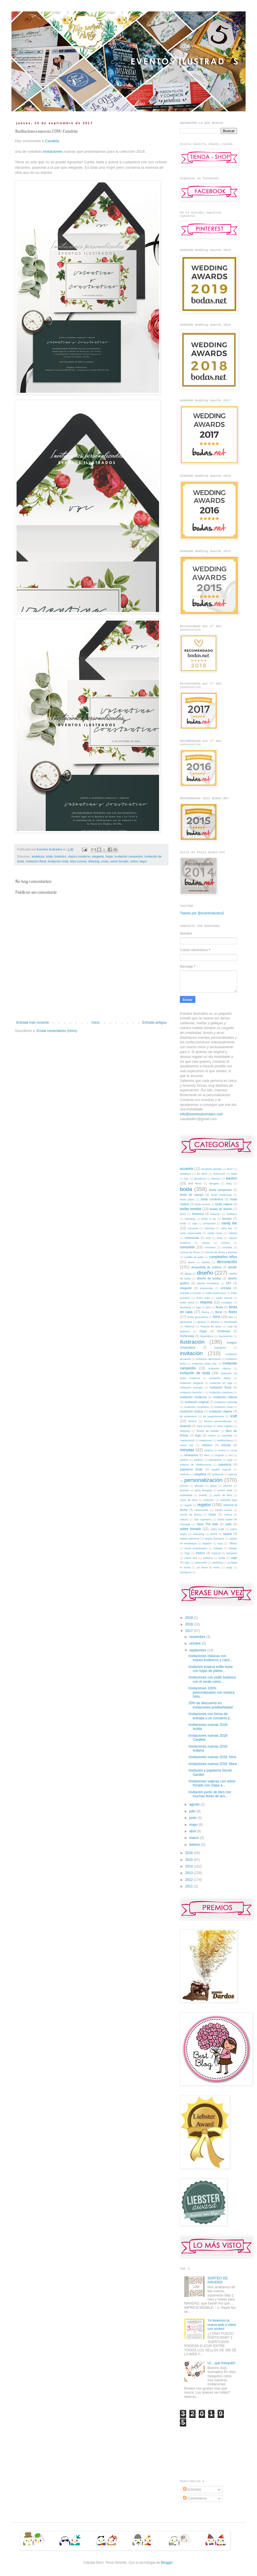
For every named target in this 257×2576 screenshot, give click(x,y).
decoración (227, 1261)
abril (193, 1831)
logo (198, 1435)
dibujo (188, 1273)
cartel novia (215, 1233)
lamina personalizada (218, 1421)
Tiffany (233, 1543)
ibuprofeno (206, 1336)
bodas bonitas (190, 1209)
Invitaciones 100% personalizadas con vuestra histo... (211, 1692)
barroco (216, 1178)
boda (49, 856)
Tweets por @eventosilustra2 (202, 913)
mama (212, 1435)
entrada (226, 1288)
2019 (189, 1618)
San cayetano (202, 1519)
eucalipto (226, 1302)
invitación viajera (220, 1411)
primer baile (225, 1490)
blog (229, 1183)
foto (230, 1317)
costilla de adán (194, 1257)
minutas (187, 1450)
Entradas (192, 2490)
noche (221, 1450)
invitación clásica (219, 1368)
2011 (189, 1886)
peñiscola (218, 1474)
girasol (202, 1321)
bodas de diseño (221, 1209)
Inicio (96, 1023)
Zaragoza (186, 1572)
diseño (205, 1273)
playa (213, 1485)
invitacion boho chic (204, 1363)
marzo (194, 1838)
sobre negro (138, 861)
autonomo (219, 1173)
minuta (225, 1445)
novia (233, 1450)
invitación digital (220, 1378)
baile (234, 1173)
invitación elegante (191, 1382)
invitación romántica (196, 1406)
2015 (189, 1860)
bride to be (209, 1218)
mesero (207, 1445)
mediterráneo (225, 1440)
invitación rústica (191, 1411)
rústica (228, 1514)
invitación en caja (221, 1382)
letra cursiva (78, 861)
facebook (185, 1307)
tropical (216, 1553)
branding (190, 1218)
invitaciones (53, 151)
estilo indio (203, 1297)
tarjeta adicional (189, 1538)
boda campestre (220, 1190)
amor (229, 1168)
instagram (220, 1347)
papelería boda (191, 1469)
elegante (98, 856)
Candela (52, 141)
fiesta (219, 1307)
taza (220, 1543)
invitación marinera (220, 1392)
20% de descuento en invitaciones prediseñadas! (210, 1705)
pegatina (200, 1474)
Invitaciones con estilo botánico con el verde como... (212, 1679)
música (208, 1450)
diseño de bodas (209, 1278)
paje (229, 1459)
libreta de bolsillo (207, 1430)
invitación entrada (191, 1387)
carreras (209, 1228)
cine (208, 1237)
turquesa (231, 1553)
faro (208, 1307)
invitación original (197, 1402)
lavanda (185, 1426)
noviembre (197, 1637)
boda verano (202, 1204)
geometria (186, 1321)
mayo (194, 1825)
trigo (187, 1553)
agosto (194, 1804)
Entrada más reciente (32, 1023)
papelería (224, 1464)
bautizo (231, 1178)
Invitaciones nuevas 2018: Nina (212, 1757)
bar (186, 1178)
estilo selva (187, 1302)
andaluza (38, 856)
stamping (198, 1533)
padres (184, 1459)
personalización (203, 1480)
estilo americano (216, 1293)
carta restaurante (190, 1233)
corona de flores (190, 1252)
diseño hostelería (208, 1283)
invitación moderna (193, 1397)
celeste (232, 1233)
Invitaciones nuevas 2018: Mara (212, 1764)
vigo (187, 1562)
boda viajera (223, 1204)
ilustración (192, 1342)
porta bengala (203, 1490)
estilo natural (224, 1297)
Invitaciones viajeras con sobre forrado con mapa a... (211, 1783)
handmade (230, 1321)
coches (225, 1242)
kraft (233, 1416)
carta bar (226, 1228)
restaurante (201, 1510)
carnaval (193, 1228)
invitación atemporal (208, 1359)
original (219, 1455)
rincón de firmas (191, 1514)
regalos (204, 1504)
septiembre (198, 1650)
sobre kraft (217, 1529)
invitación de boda (195, 1373)
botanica (198, 1213)
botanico (60, 856)
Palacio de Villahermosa (195, 1464)
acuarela (186, 1169)
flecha (205, 1312)
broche (227, 1218)
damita (206, 1262)
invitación (191, 1353)
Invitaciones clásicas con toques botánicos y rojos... (210, 1658)
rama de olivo (189, 1500)
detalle (232, 1267)
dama (191, 1262)
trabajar (218, 1548)
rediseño (209, 1500)
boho (183, 1213)
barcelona (200, 1178)
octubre (195, 1643)
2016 (189, 1853)
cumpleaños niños (223, 1257)
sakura (184, 1519)
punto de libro (223, 1495)
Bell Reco (194, 1183)
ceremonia (192, 1237)
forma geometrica (197, 1317)
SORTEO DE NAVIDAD (218, 2280)
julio (192, 1811)
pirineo (184, 1485)
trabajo (233, 1548)
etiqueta (206, 1302)
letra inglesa (225, 1426)
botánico (232, 1213)
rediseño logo (228, 1500)
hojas (109, 856)
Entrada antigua (154, 1023)
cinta (219, 1237)
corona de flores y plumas (221, 1252)
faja (198, 1307)
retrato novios (223, 1510)
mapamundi (187, 1440)
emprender (206, 1288)
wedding (217, 1562)
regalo (188, 1505)
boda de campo (191, 1194)
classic (206, 1242)
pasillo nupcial (221, 1469)
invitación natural (225, 1397)
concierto (210, 1247)
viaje (234, 1557)
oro (231, 1455)
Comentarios (195, 2498)
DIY (228, 1283)
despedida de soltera (206, 1267)
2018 (189, 1624)
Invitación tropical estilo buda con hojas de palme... (210, 1669)
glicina (215, 1321)
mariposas (205, 1440)
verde (221, 1557)
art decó (202, 1173)
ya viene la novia (208, 1567)
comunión (187, 1247)
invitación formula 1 (192, 1392)
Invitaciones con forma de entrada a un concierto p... (210, 1716)
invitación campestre (129, 856)
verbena (208, 1557)
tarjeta (227, 1533)
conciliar (227, 1247)
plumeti (184, 1490)
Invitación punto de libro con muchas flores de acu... (209, 1794)
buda (183, 1223)
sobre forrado (119, 861)
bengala (214, 1183)
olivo (207, 1455)
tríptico (200, 1553)
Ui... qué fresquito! (221, 2363)
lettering (93, 861)
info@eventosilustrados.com (201, 1114)
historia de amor (210, 1326)
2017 (189, 1631)
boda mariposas (221, 1194)
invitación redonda (225, 1402)
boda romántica (212, 1199)
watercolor (201, 1562)
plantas (199, 1485)
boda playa (187, 1199)
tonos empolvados (195, 1548)
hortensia (223, 1331)
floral (218, 1312)
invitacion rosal (58, 861)
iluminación (225, 1336)
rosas (105, 861)
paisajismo (215, 1459)
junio (193, 1818)
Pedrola (184, 1474)
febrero (195, 1845)
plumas (227, 1485)
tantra (213, 1533)
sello (228, 1524)
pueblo (203, 1495)
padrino (198, 1459)
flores (233, 1312)
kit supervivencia (213, 1416)
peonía (233, 1474)
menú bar (186, 1445)
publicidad (186, 1495)
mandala (227, 1435)
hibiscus (189, 1326)
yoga (229, 1567)
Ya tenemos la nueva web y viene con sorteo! (222, 2325)
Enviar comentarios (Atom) (57, 1031)
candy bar (229, 1223)
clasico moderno (79, 856)
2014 (189, 1866)
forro (216, 1317)
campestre (209, 1223)
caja (194, 1223)
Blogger (167, 2563)
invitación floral (36, 861)
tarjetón (207, 1543)
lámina (192, 1421)
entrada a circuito (190, 1293)
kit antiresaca (188, 1416)
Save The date (207, 1524)
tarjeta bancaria (214, 1538)
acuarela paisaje (211, 1168)
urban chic (190, 1557)
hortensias (187, 1336)
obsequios (191, 1455)
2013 (189, 1873)
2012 (189, 1880)
